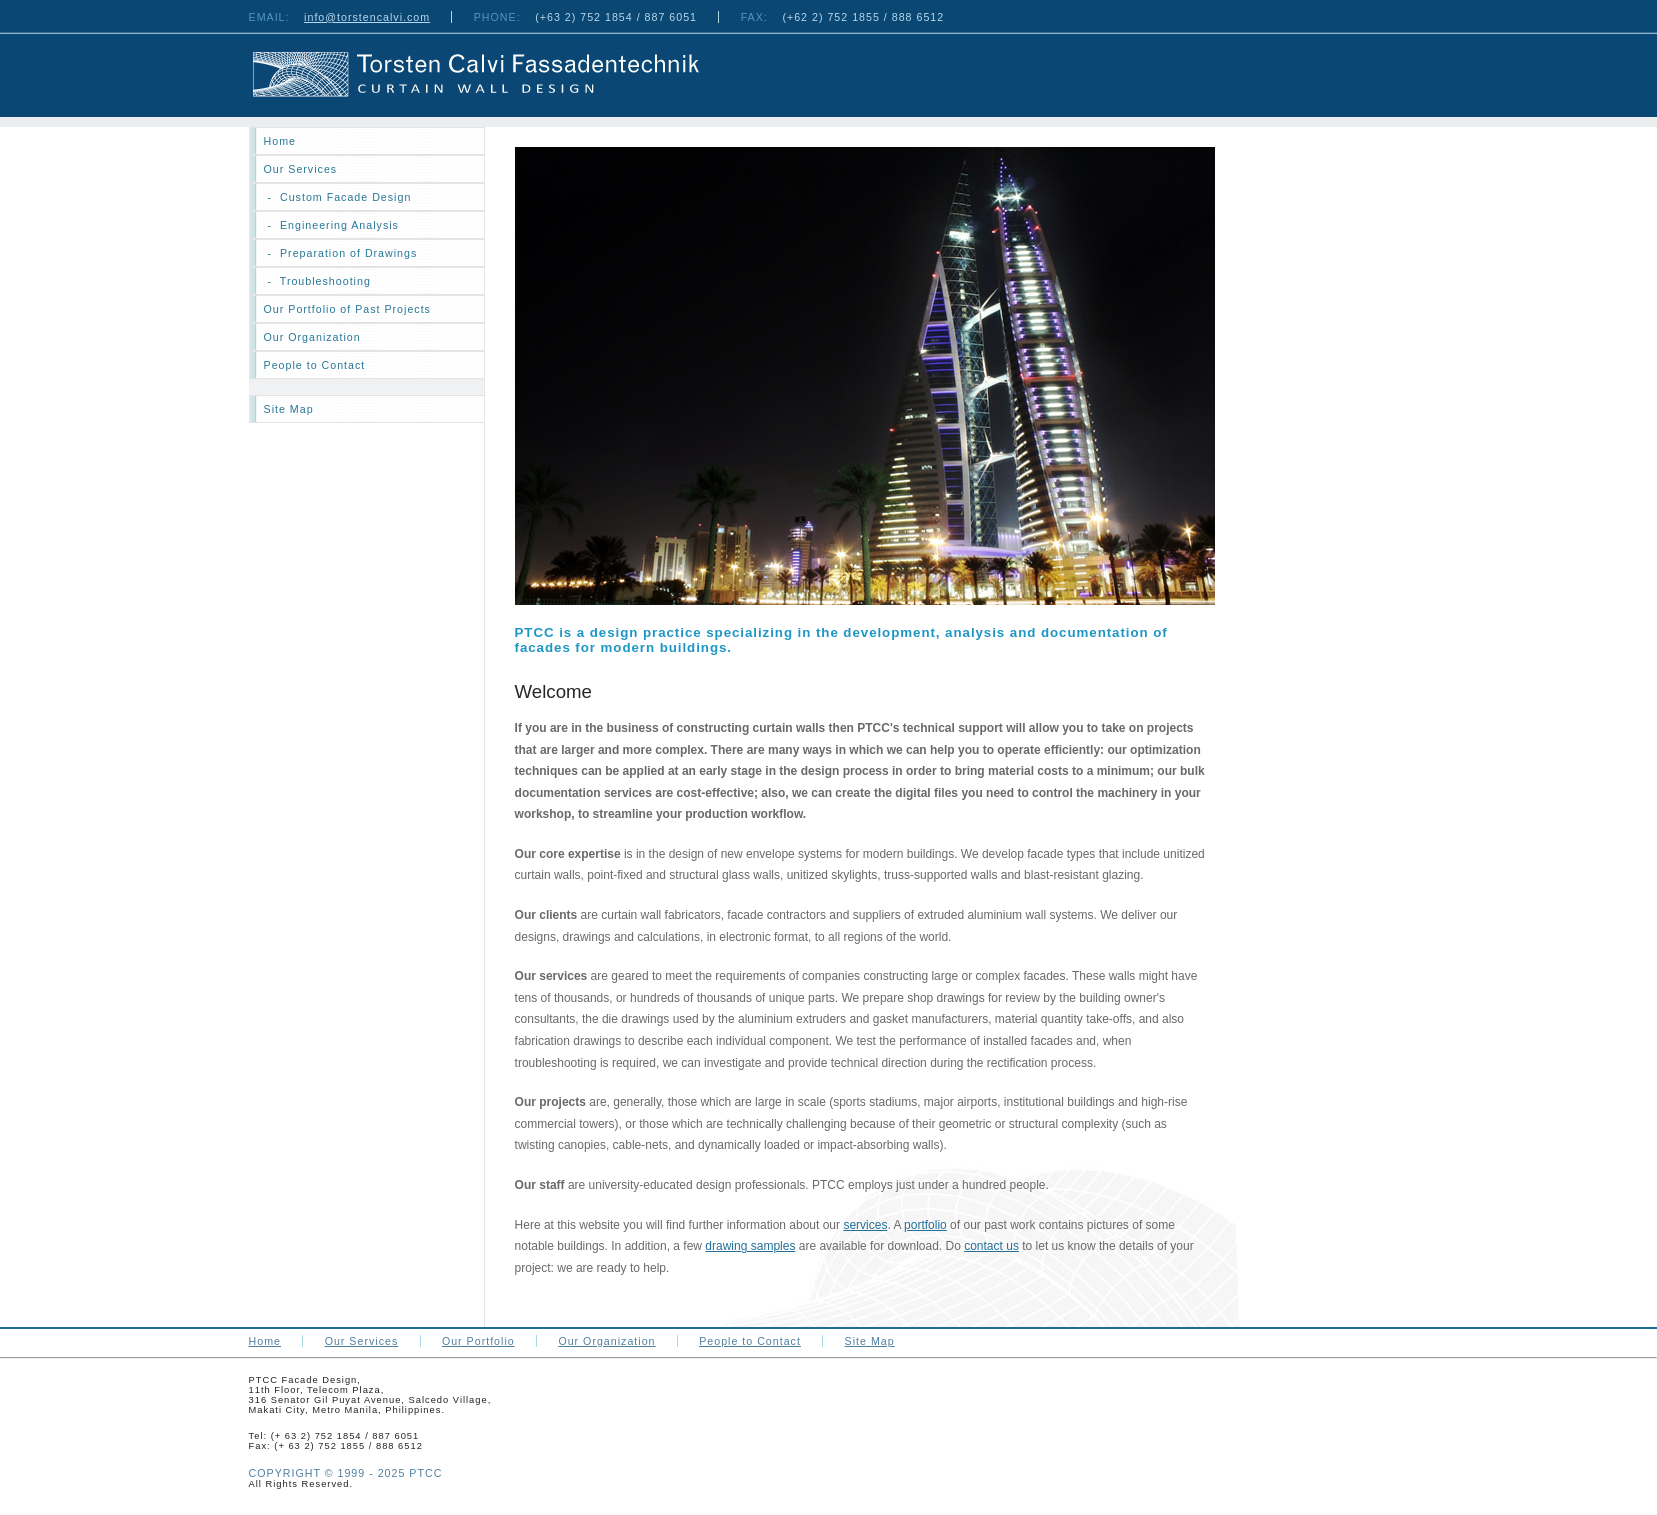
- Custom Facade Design (338, 197)
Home (265, 1341)
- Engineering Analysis (331, 225)
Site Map (289, 409)
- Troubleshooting (317, 281)
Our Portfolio (478, 1341)
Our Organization (312, 337)
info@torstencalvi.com (367, 17)
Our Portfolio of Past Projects (347, 309)
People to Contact (315, 365)
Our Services (301, 169)
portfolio (925, 1225)
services (865, 1225)
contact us (991, 1246)
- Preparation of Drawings (341, 253)
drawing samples (750, 1246)
